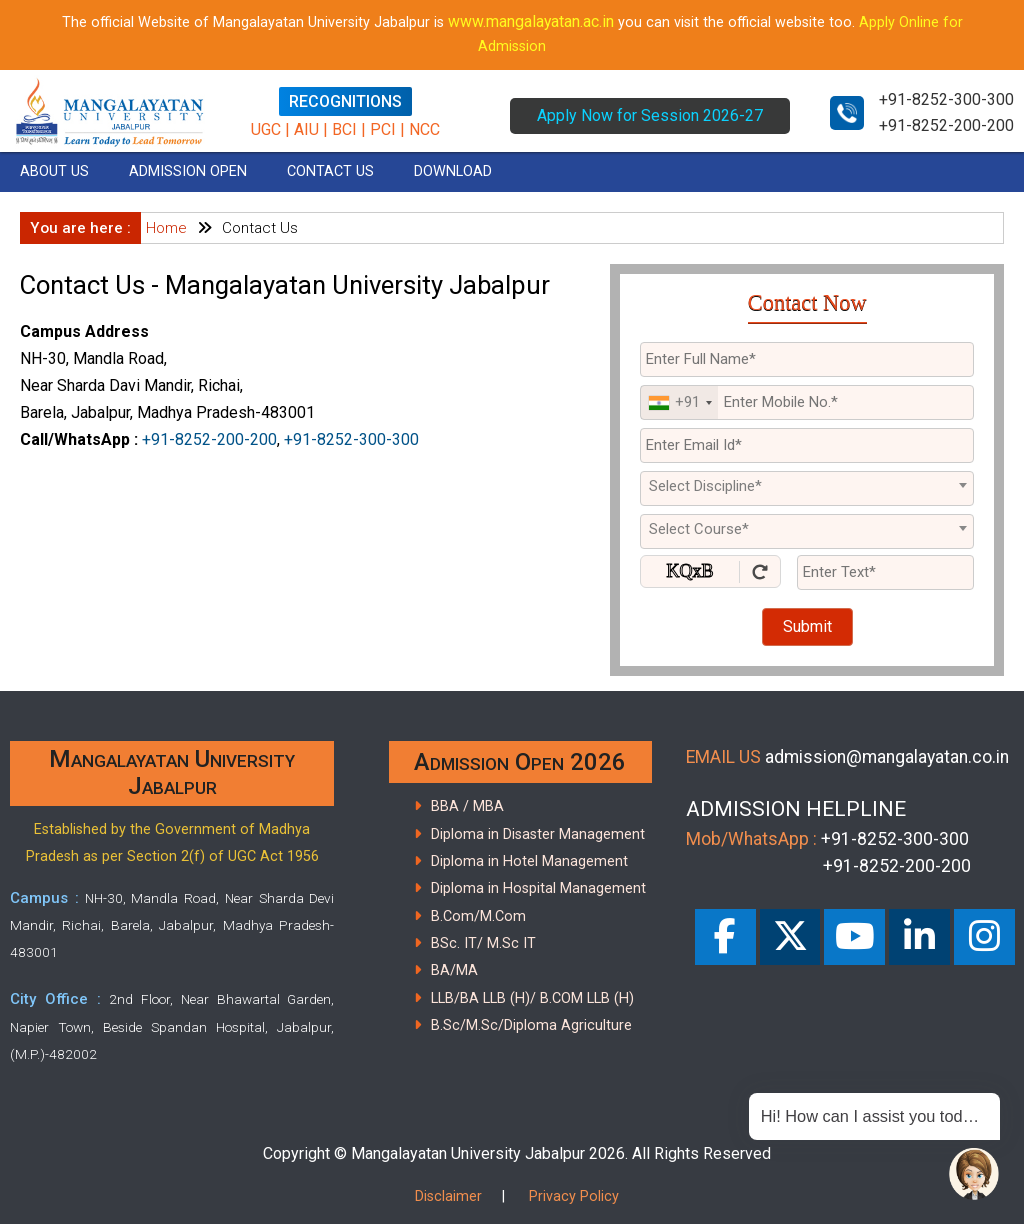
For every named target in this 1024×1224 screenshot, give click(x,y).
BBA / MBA (467, 806)
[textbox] (807, 486)
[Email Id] (807, 445)
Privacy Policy (574, 1196)
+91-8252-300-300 (946, 100)
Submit (807, 626)
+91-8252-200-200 (946, 126)
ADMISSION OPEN (188, 171)
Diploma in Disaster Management (538, 834)
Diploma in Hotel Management (529, 861)
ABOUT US (54, 171)
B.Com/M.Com (478, 916)
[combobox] (679, 402)
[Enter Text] (885, 572)
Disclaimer (448, 1196)
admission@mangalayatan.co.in (887, 757)
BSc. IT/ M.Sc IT (483, 943)
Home (166, 228)
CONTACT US (330, 171)
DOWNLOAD (453, 171)
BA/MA (454, 970)
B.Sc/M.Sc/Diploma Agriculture (531, 1025)
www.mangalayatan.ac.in (531, 21)
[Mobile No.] (807, 402)
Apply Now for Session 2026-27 (650, 115)
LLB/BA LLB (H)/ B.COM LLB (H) (532, 998)
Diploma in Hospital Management (538, 888)
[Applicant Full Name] (807, 359)
